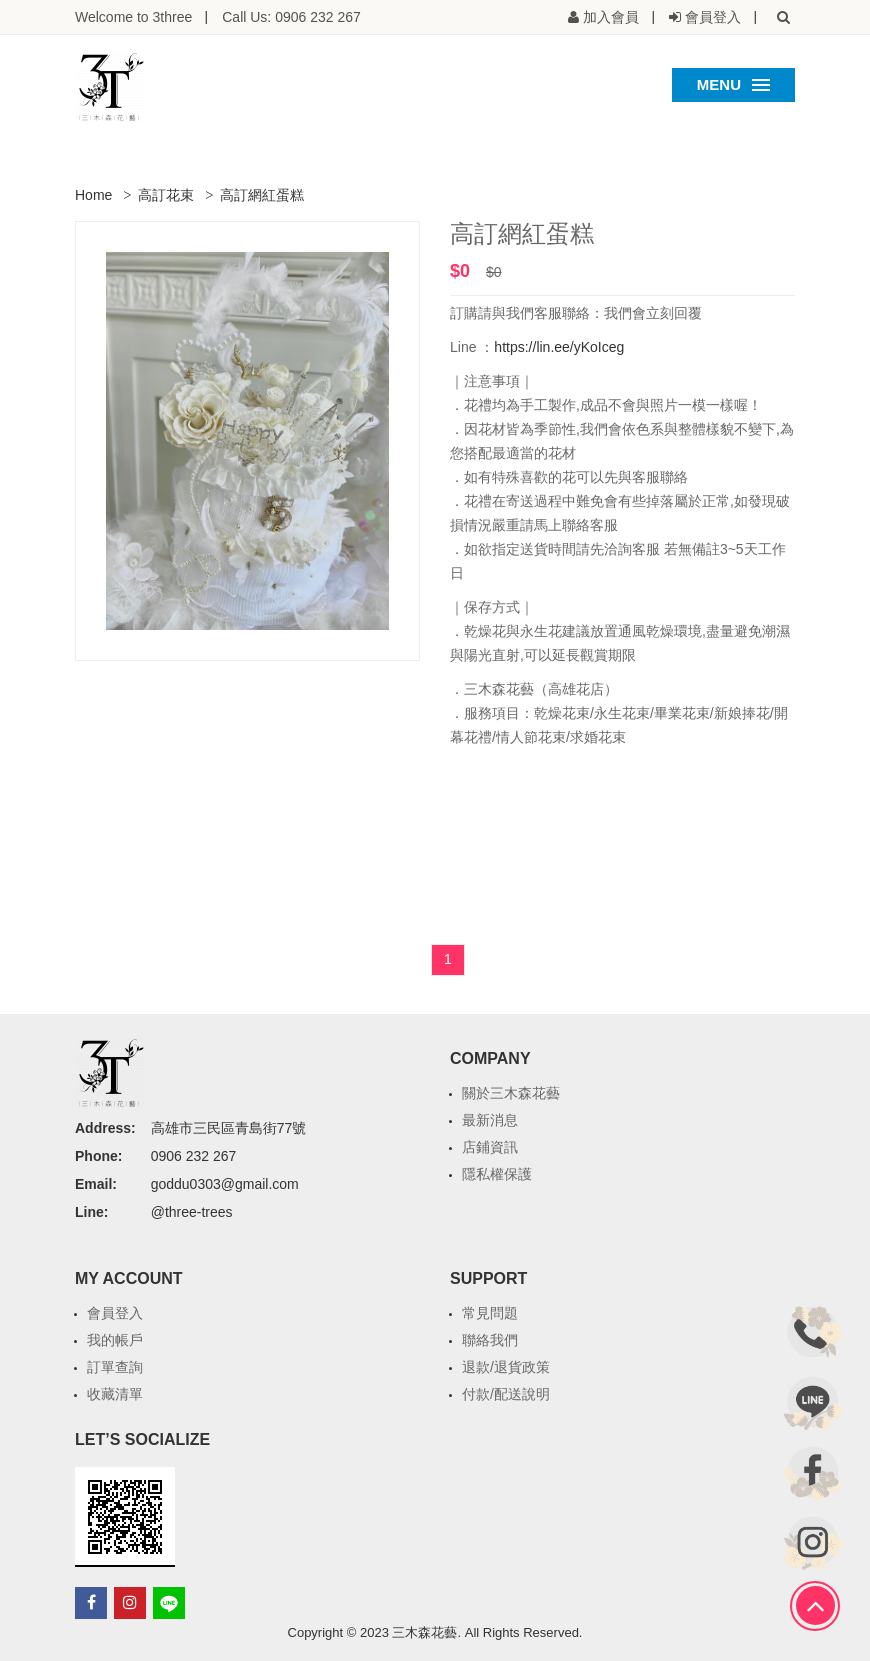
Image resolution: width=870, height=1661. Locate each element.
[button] (783, 17)
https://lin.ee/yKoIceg (559, 347)
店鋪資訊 (490, 1147)
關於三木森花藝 (511, 1093)
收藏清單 (115, 1394)
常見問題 (490, 1313)
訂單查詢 (115, 1367)
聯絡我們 (490, 1340)
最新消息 (490, 1120)
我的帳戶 (115, 1340)
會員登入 (115, 1313)
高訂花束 (166, 195)
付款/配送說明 (506, 1394)
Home (93, 195)
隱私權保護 (497, 1174)
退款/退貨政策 (506, 1367)
